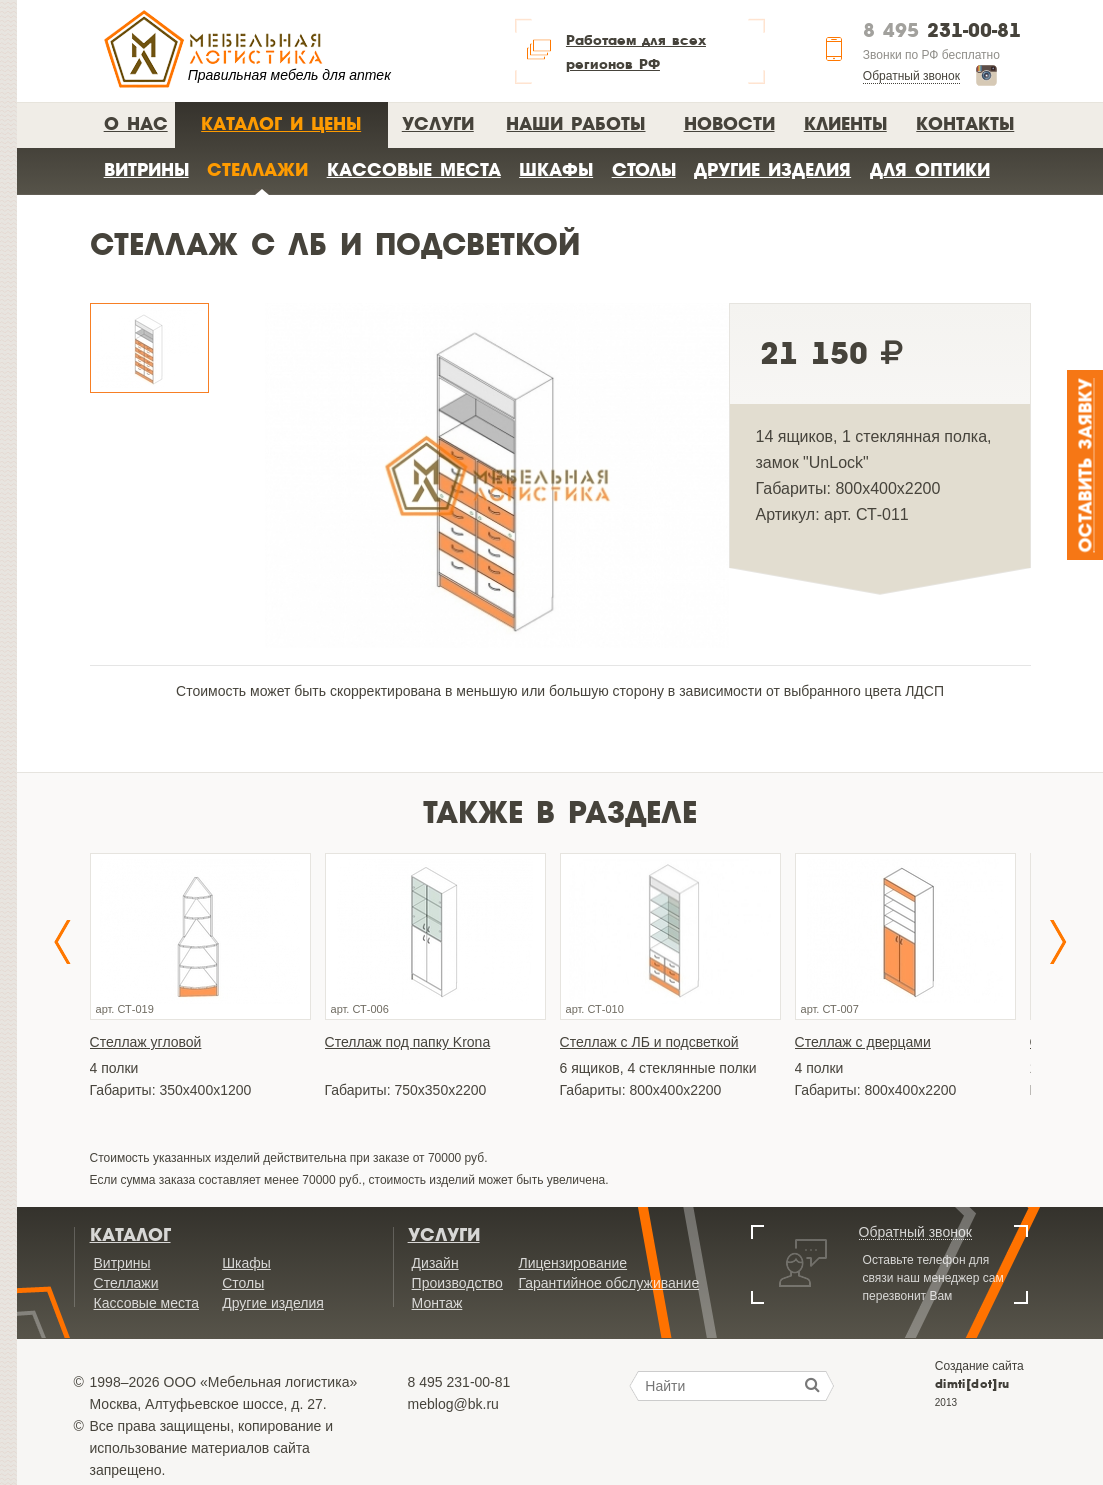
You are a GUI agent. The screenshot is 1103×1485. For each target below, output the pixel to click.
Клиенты (845, 123)
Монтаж (437, 1303)
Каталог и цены (281, 123)
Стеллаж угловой (146, 1042)
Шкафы (556, 169)
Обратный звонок (911, 76)
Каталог (130, 1235)
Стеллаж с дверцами (863, 1042)
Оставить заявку (1086, 465)
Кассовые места (414, 169)
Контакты (965, 123)
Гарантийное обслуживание (608, 1283)
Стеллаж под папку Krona (408, 1042)
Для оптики (930, 169)
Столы (644, 169)
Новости (729, 123)
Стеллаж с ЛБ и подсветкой (649, 1042)
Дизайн (435, 1263)
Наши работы (575, 123)
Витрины (146, 169)
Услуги (438, 123)
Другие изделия (772, 169)
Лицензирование (572, 1263)
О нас (136, 123)
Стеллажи (257, 169)
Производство (457, 1283)
